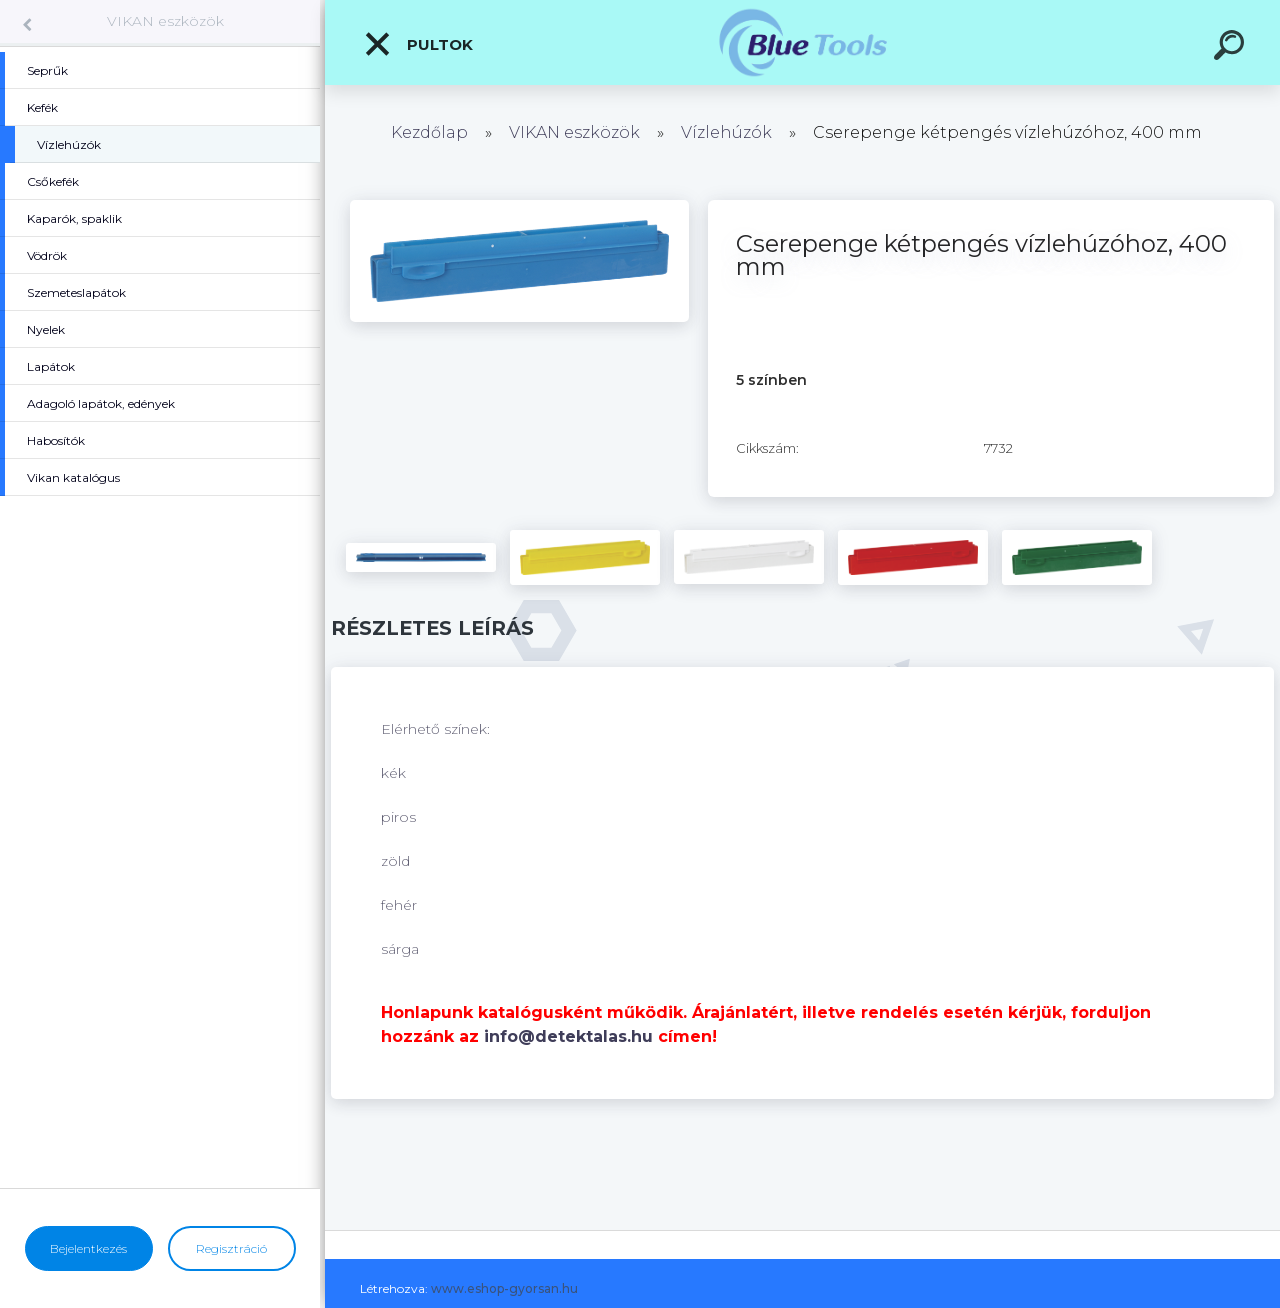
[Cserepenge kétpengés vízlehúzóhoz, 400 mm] (519, 207)
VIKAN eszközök (165, 21)
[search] (1232, 48)
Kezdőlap (429, 132)
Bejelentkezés (88, 1248)
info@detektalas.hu (568, 1036)
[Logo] (802, 42)
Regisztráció (231, 1248)
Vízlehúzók (726, 132)
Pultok (418, 44)
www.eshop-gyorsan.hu (504, 1288)
